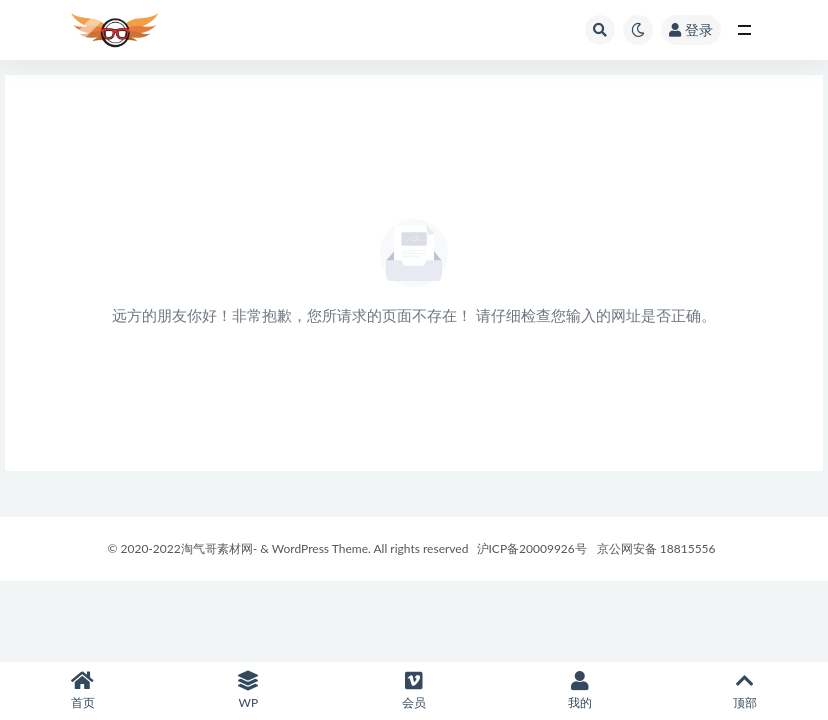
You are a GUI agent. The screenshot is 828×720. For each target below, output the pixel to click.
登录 (691, 29)
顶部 (745, 690)
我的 (580, 690)
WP (249, 690)
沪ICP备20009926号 (529, 548)
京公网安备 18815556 (656, 548)
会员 (414, 690)
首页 (83, 690)
